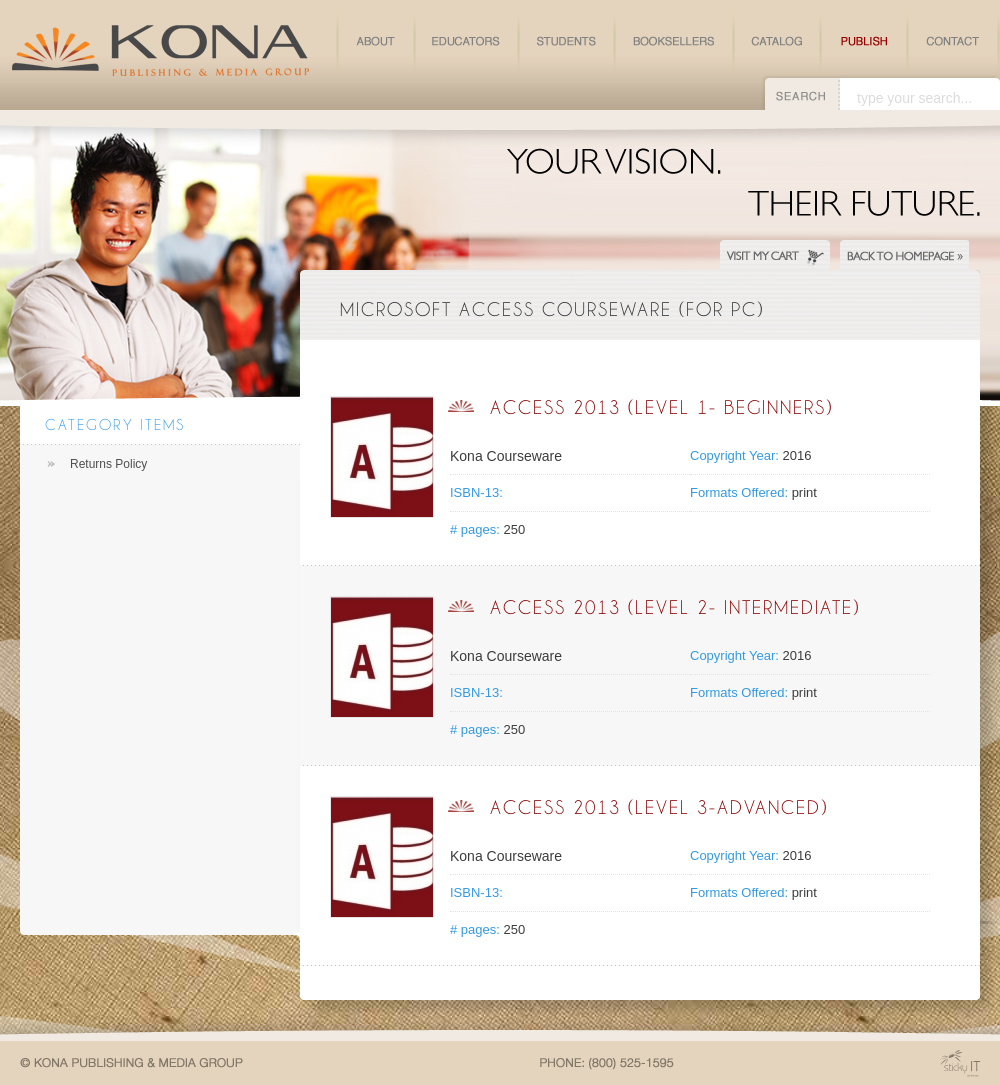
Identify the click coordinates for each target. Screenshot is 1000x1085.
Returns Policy (108, 464)
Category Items (115, 424)
